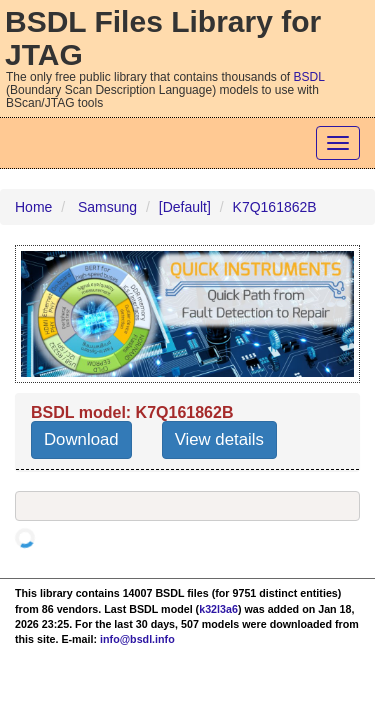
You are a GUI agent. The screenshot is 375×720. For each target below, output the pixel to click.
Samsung (107, 207)
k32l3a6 (218, 609)
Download (81, 439)
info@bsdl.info (137, 639)
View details (219, 439)
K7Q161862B (275, 207)
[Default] (185, 207)
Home (33, 207)
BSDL (309, 77)
